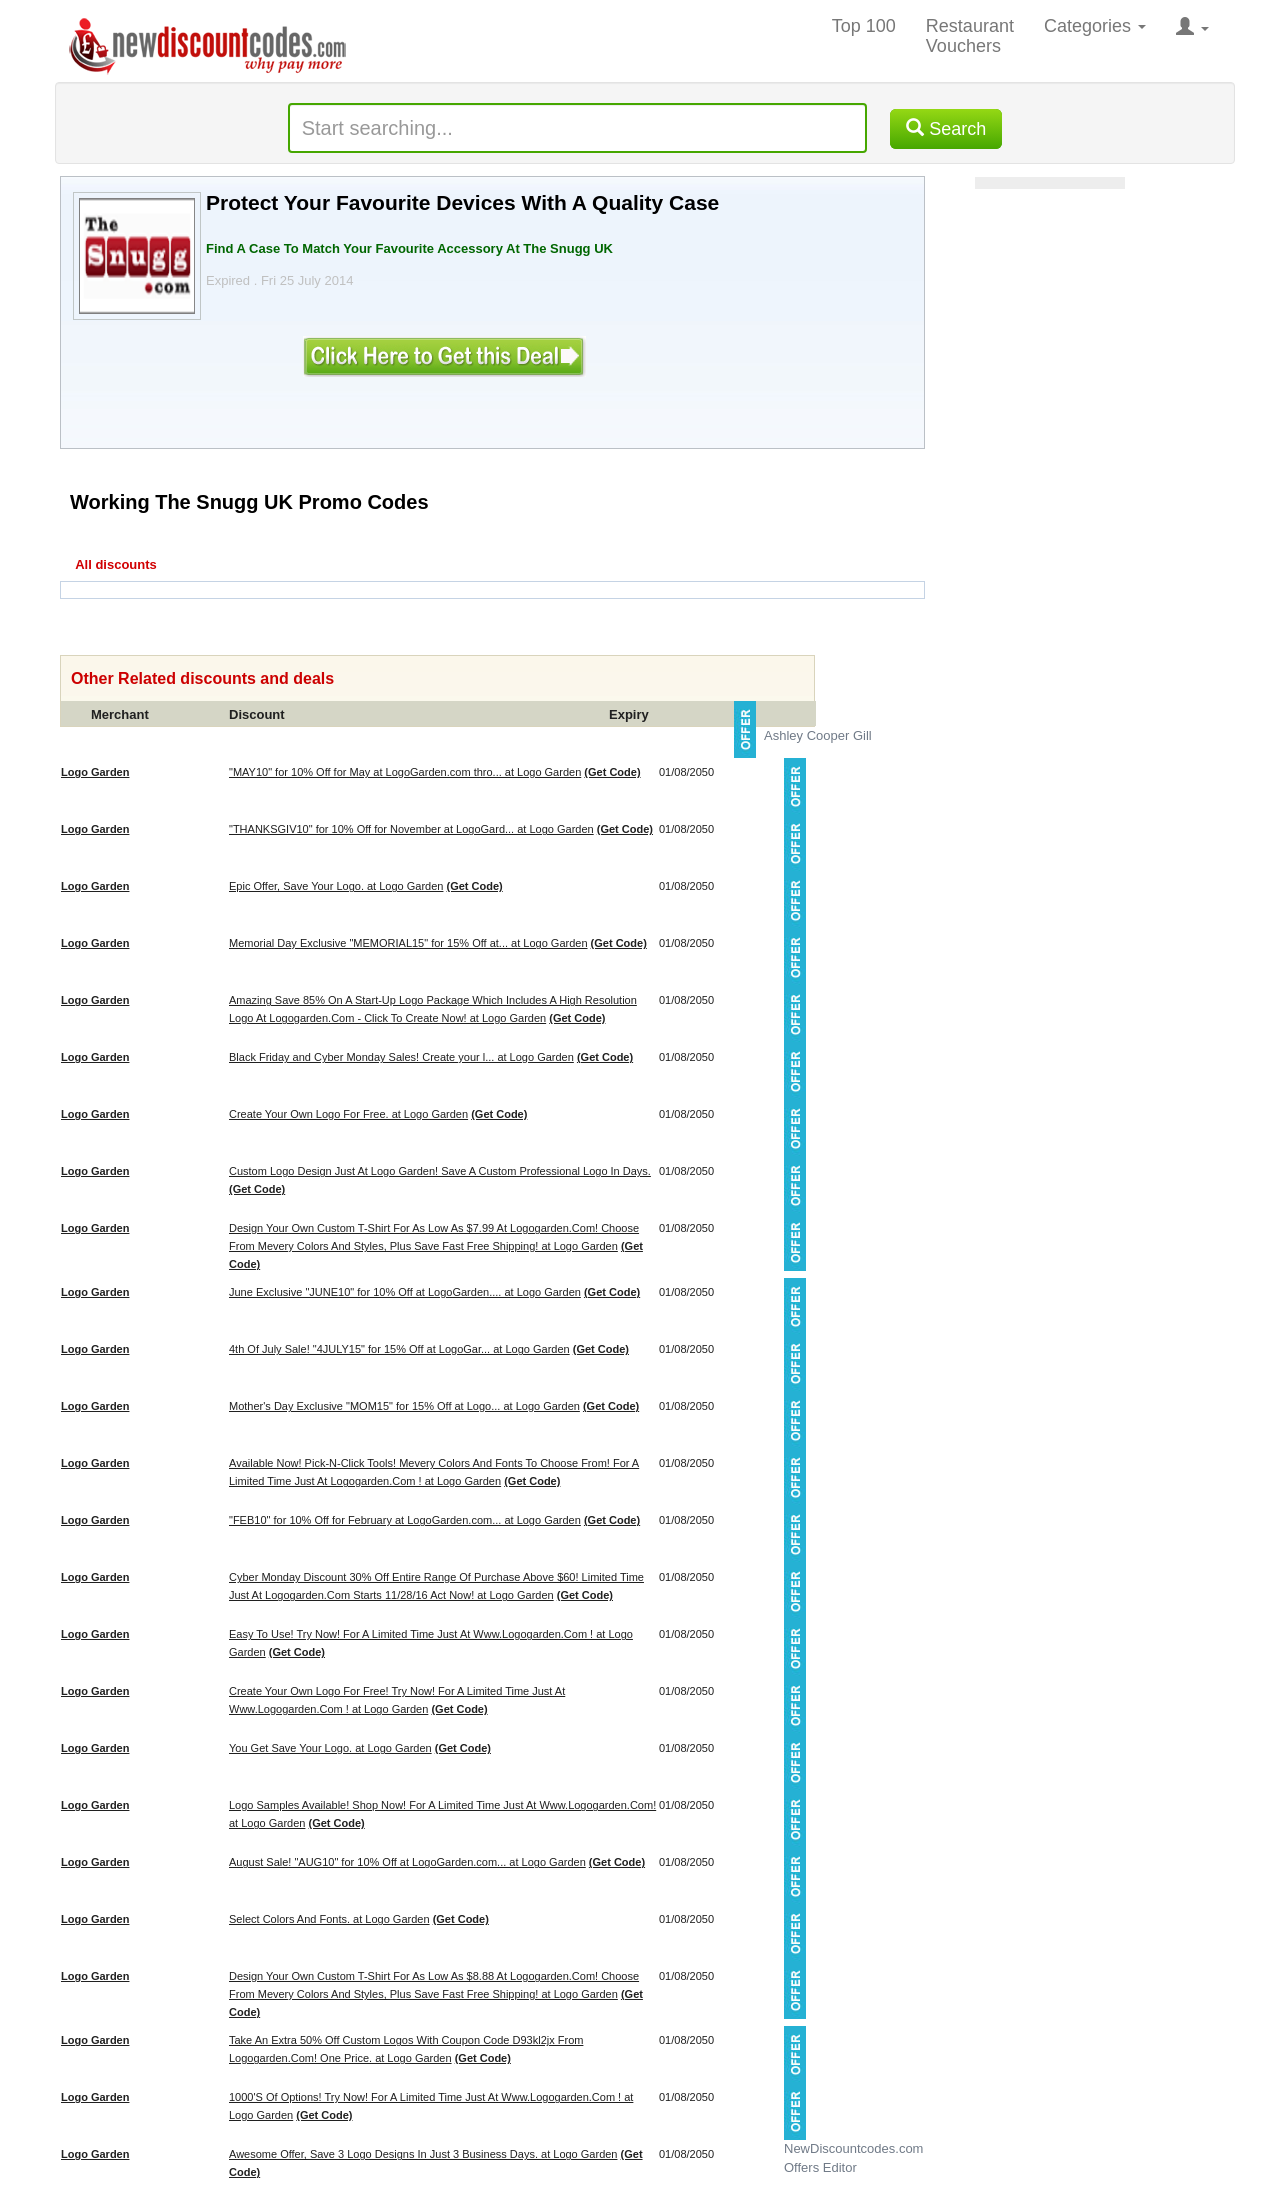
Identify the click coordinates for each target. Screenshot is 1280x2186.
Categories (1095, 26)
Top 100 (864, 26)
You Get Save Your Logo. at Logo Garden (330, 1748)
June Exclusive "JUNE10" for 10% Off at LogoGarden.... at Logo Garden (405, 1292)
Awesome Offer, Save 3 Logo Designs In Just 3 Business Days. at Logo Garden (423, 2154)
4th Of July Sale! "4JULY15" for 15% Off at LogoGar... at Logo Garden (399, 1349)
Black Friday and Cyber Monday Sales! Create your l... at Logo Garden (401, 1057)
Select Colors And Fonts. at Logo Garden (329, 1919)
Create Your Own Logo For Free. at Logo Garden (348, 1114)
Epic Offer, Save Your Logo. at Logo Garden (336, 886)
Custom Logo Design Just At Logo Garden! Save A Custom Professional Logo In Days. (440, 1171)
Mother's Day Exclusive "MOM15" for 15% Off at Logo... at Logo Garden (404, 1406)
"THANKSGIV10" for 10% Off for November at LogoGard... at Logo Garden (411, 829)
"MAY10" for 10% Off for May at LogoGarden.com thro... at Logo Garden (405, 772)
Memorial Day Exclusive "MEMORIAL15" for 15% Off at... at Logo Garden (408, 943)
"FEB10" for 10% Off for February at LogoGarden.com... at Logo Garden (405, 1520)
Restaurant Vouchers (970, 36)
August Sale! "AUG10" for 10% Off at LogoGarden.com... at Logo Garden (407, 1862)
